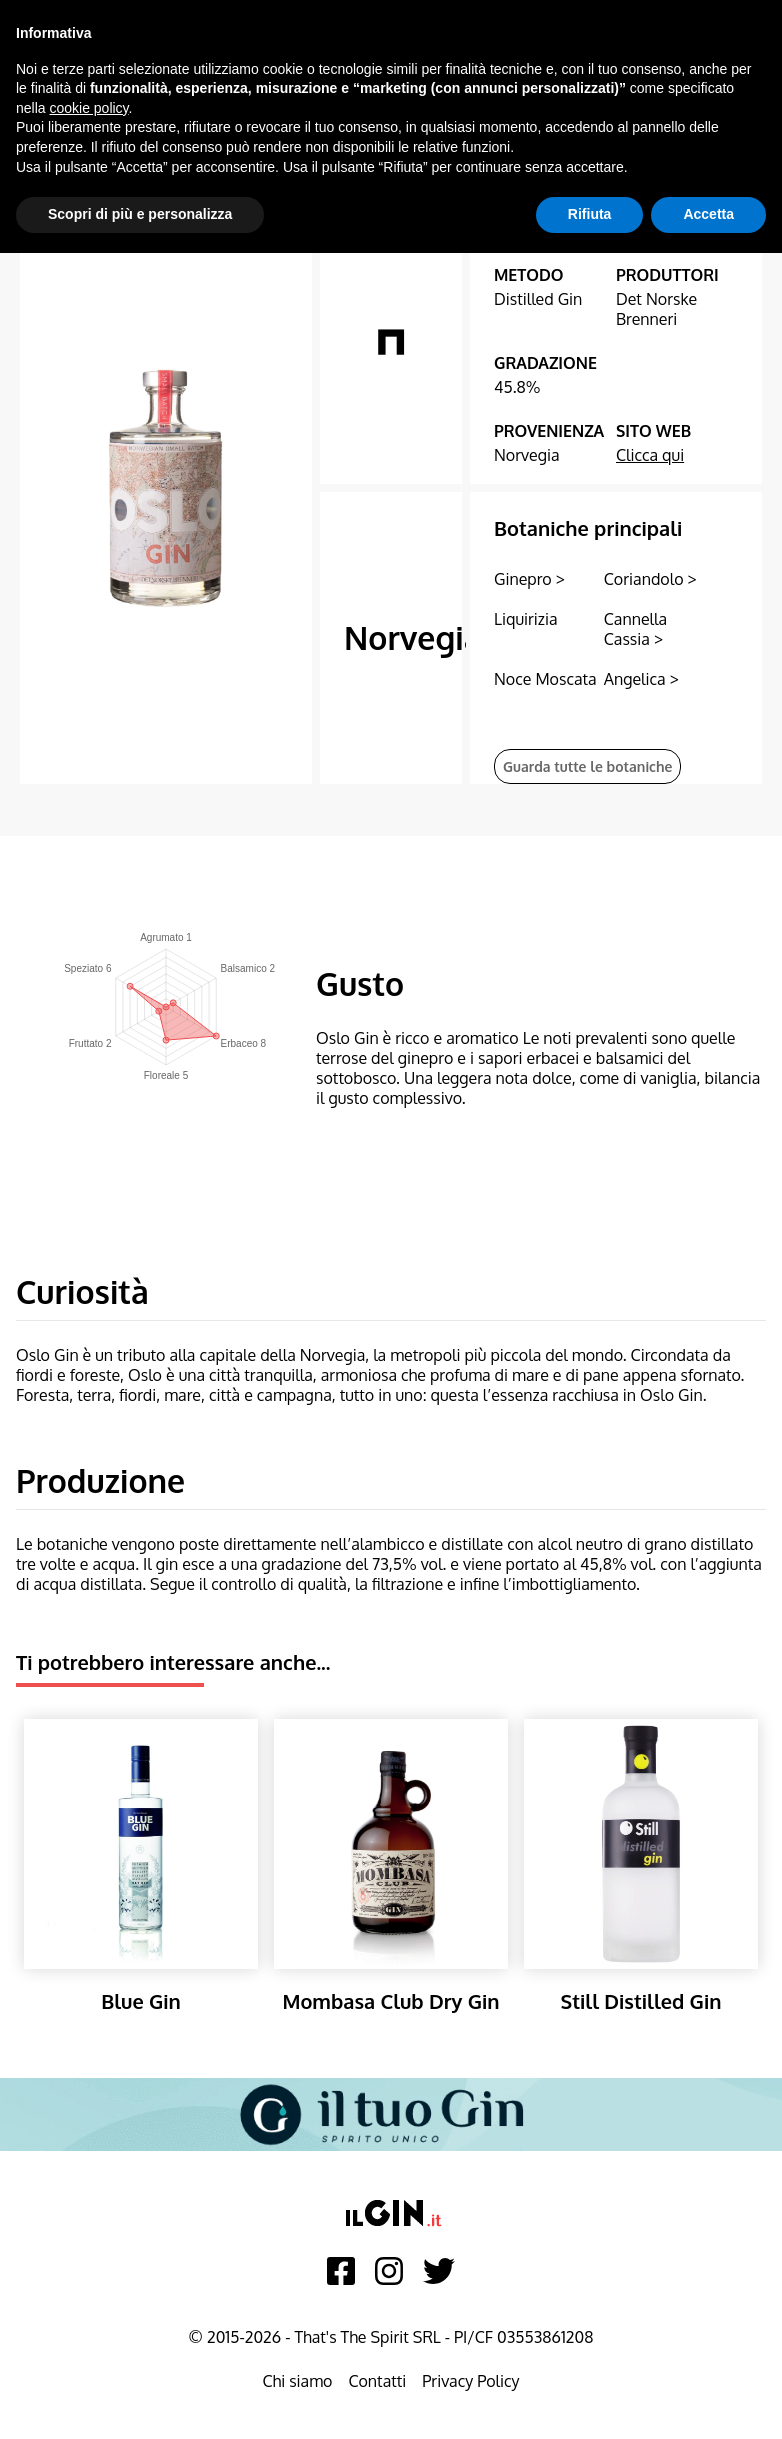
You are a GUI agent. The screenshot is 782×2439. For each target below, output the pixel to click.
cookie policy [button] (88, 108)
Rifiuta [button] (590, 214)
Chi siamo (297, 2381)
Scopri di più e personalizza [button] (140, 214)
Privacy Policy (470, 2381)
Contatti (377, 2381)
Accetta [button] (708, 214)
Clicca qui (650, 455)
